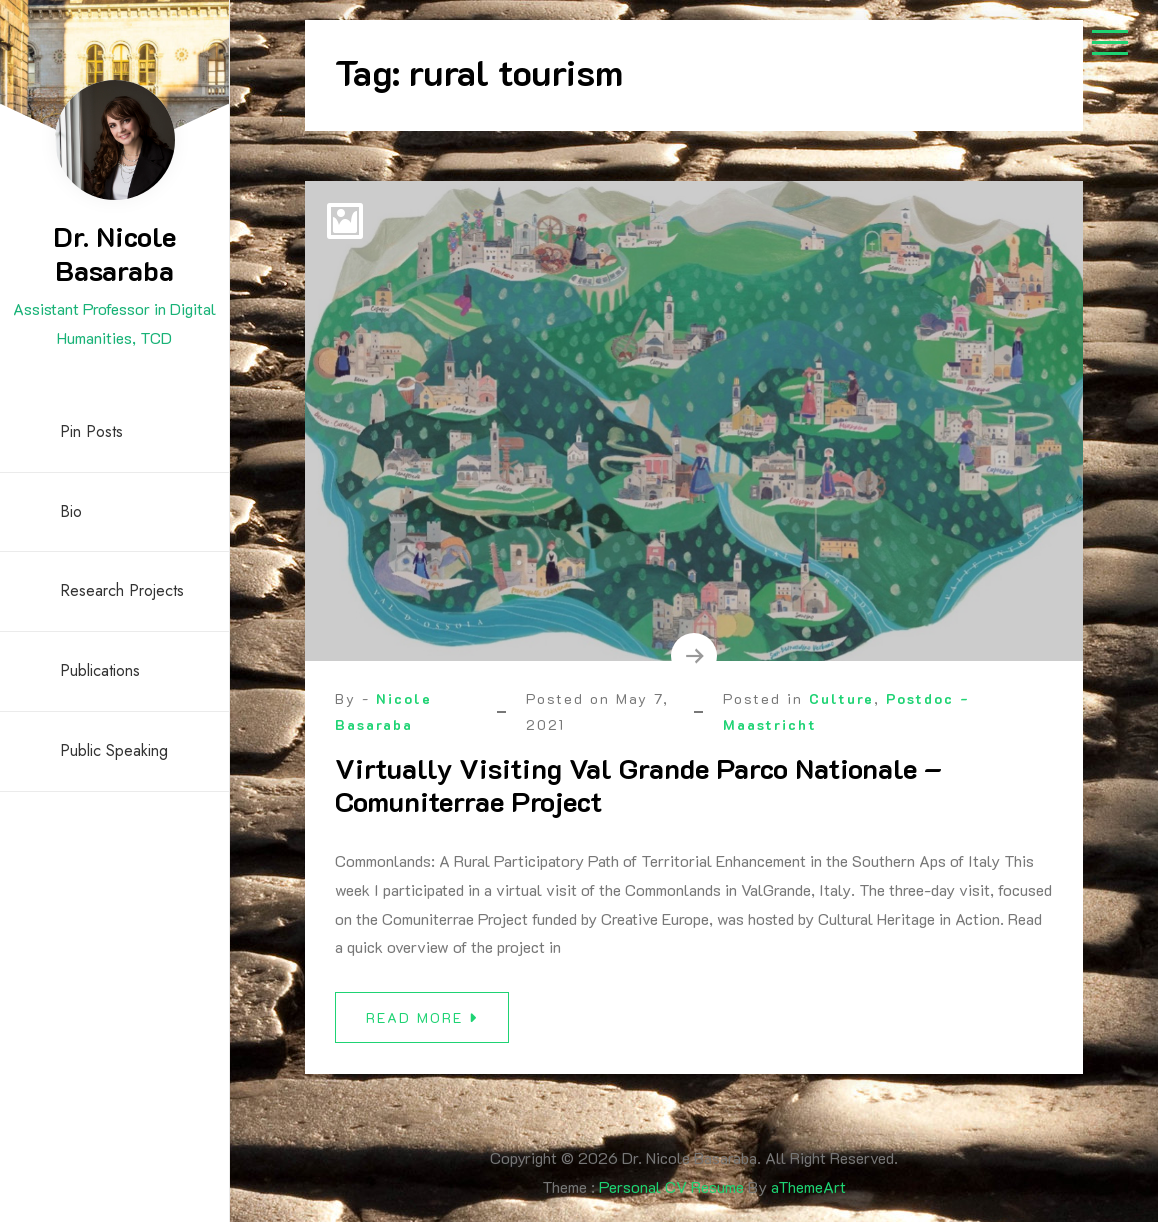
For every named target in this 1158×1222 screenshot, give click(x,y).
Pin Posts (91, 431)
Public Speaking (114, 750)
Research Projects (122, 590)
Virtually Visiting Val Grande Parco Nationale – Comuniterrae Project (638, 785)
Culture (841, 698)
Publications (100, 670)
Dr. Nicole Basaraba (114, 253)
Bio (71, 511)
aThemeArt (808, 1186)
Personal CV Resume (671, 1186)
